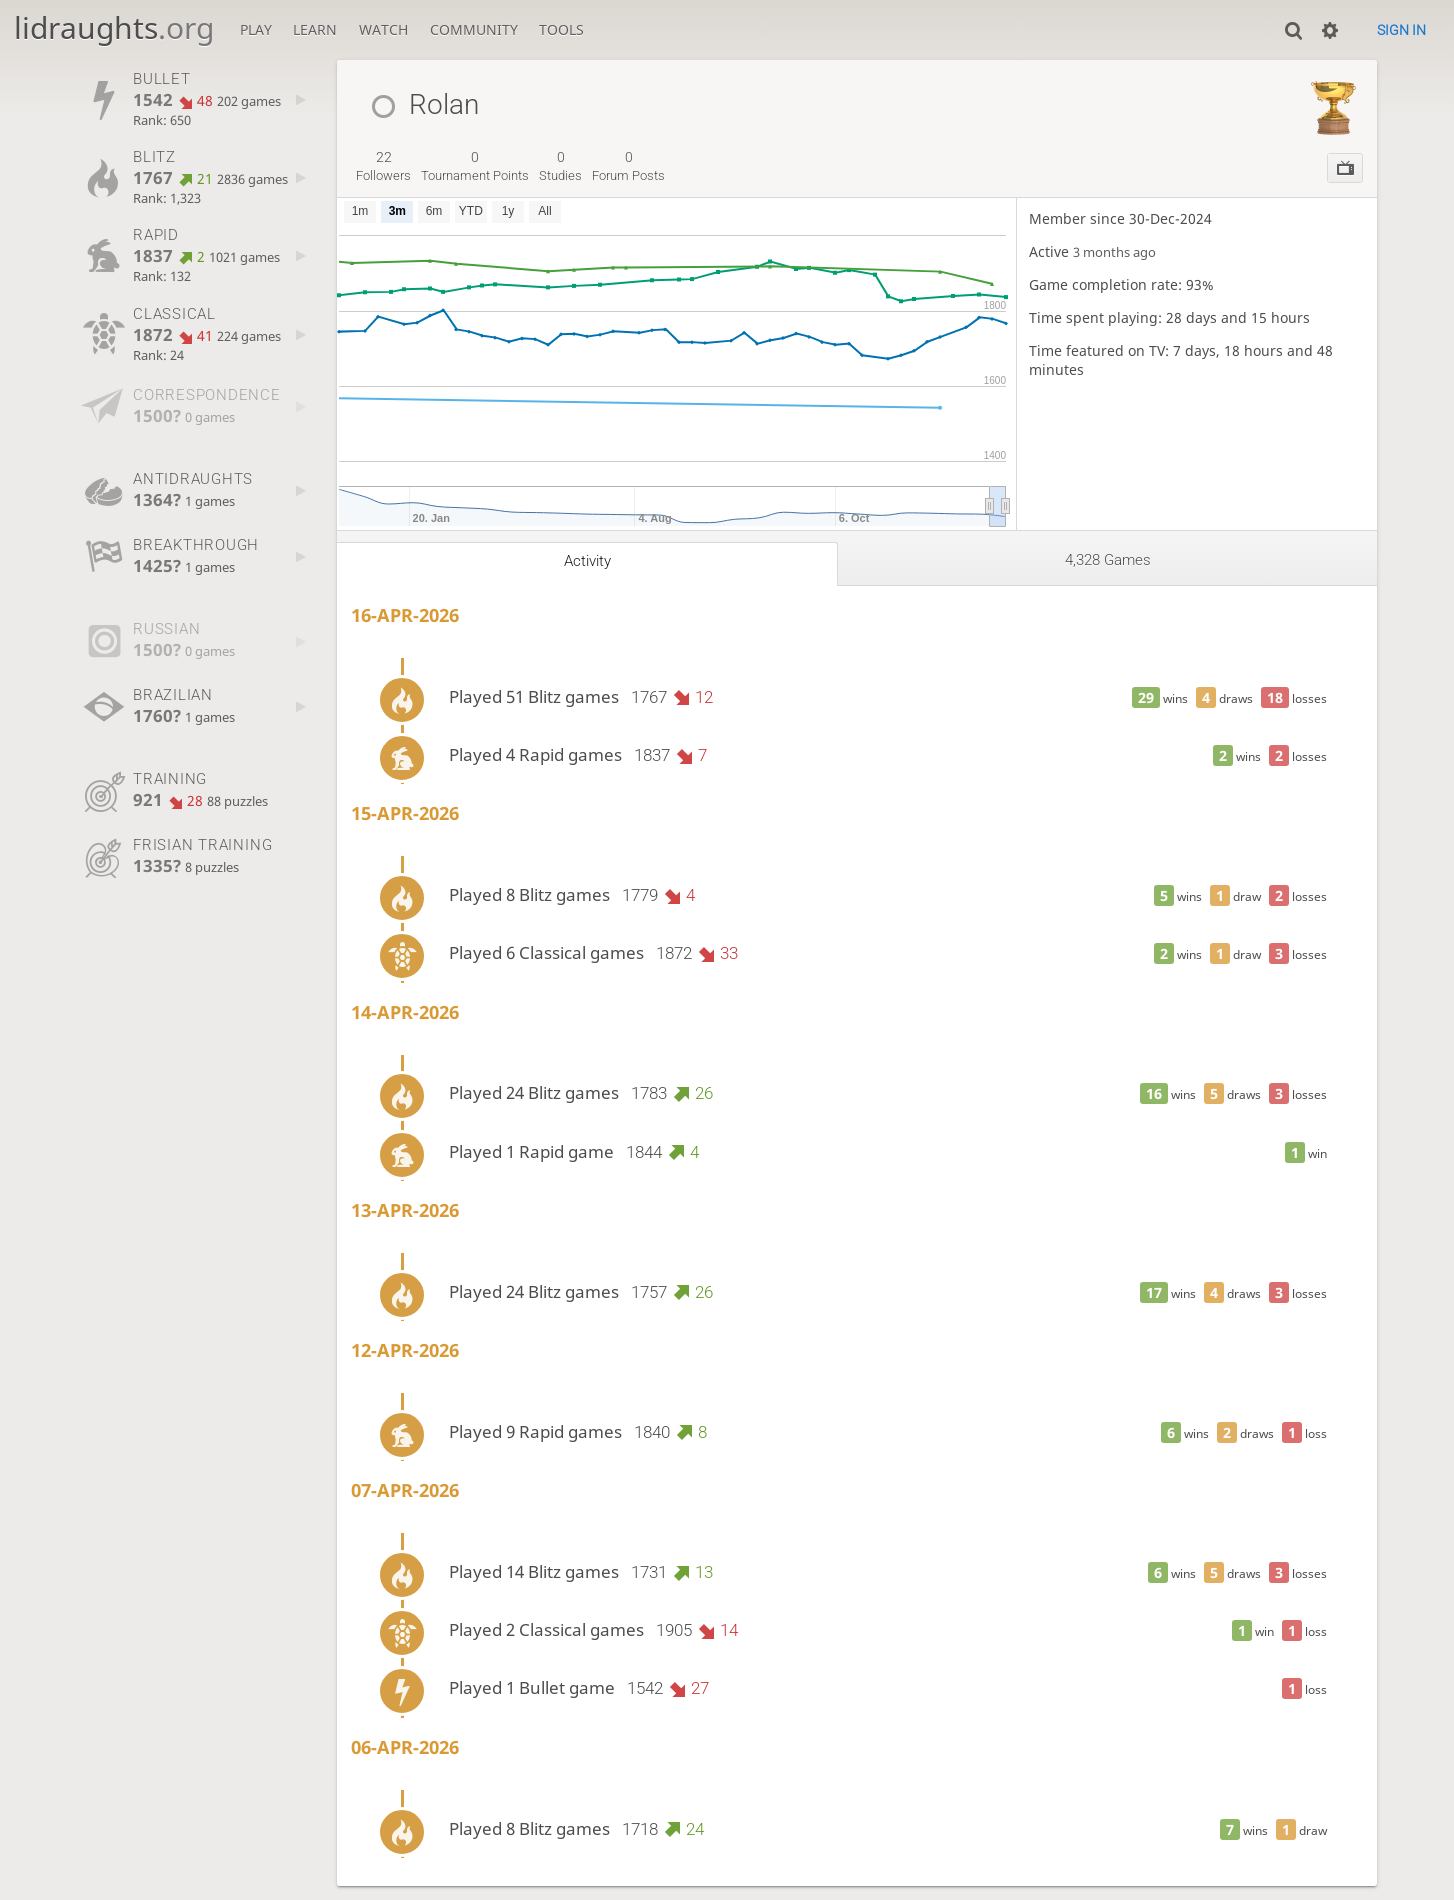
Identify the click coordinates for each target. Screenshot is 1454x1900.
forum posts (628, 166)
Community (474, 29)
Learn (315, 29)
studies (560, 166)
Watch (383, 29)
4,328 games (1108, 560)
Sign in (1401, 30)
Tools (561, 29)
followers (383, 166)
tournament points (475, 166)
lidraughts (114, 27)
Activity (587, 561)
